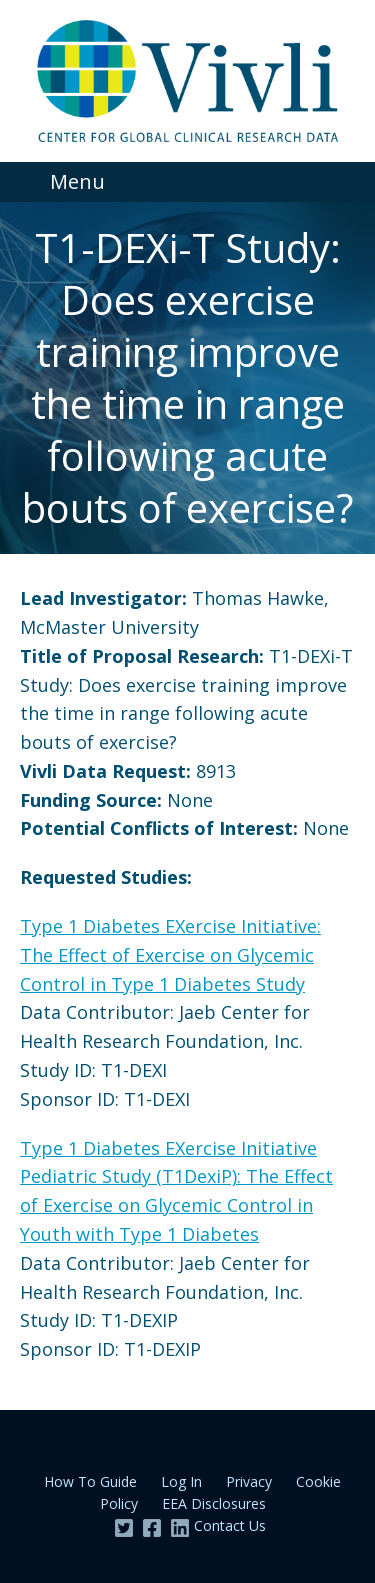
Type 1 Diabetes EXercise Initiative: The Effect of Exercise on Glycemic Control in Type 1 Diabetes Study (170, 955)
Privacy (249, 1481)
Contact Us (230, 1525)
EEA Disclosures (214, 1503)
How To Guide (90, 1481)
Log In (181, 1481)
